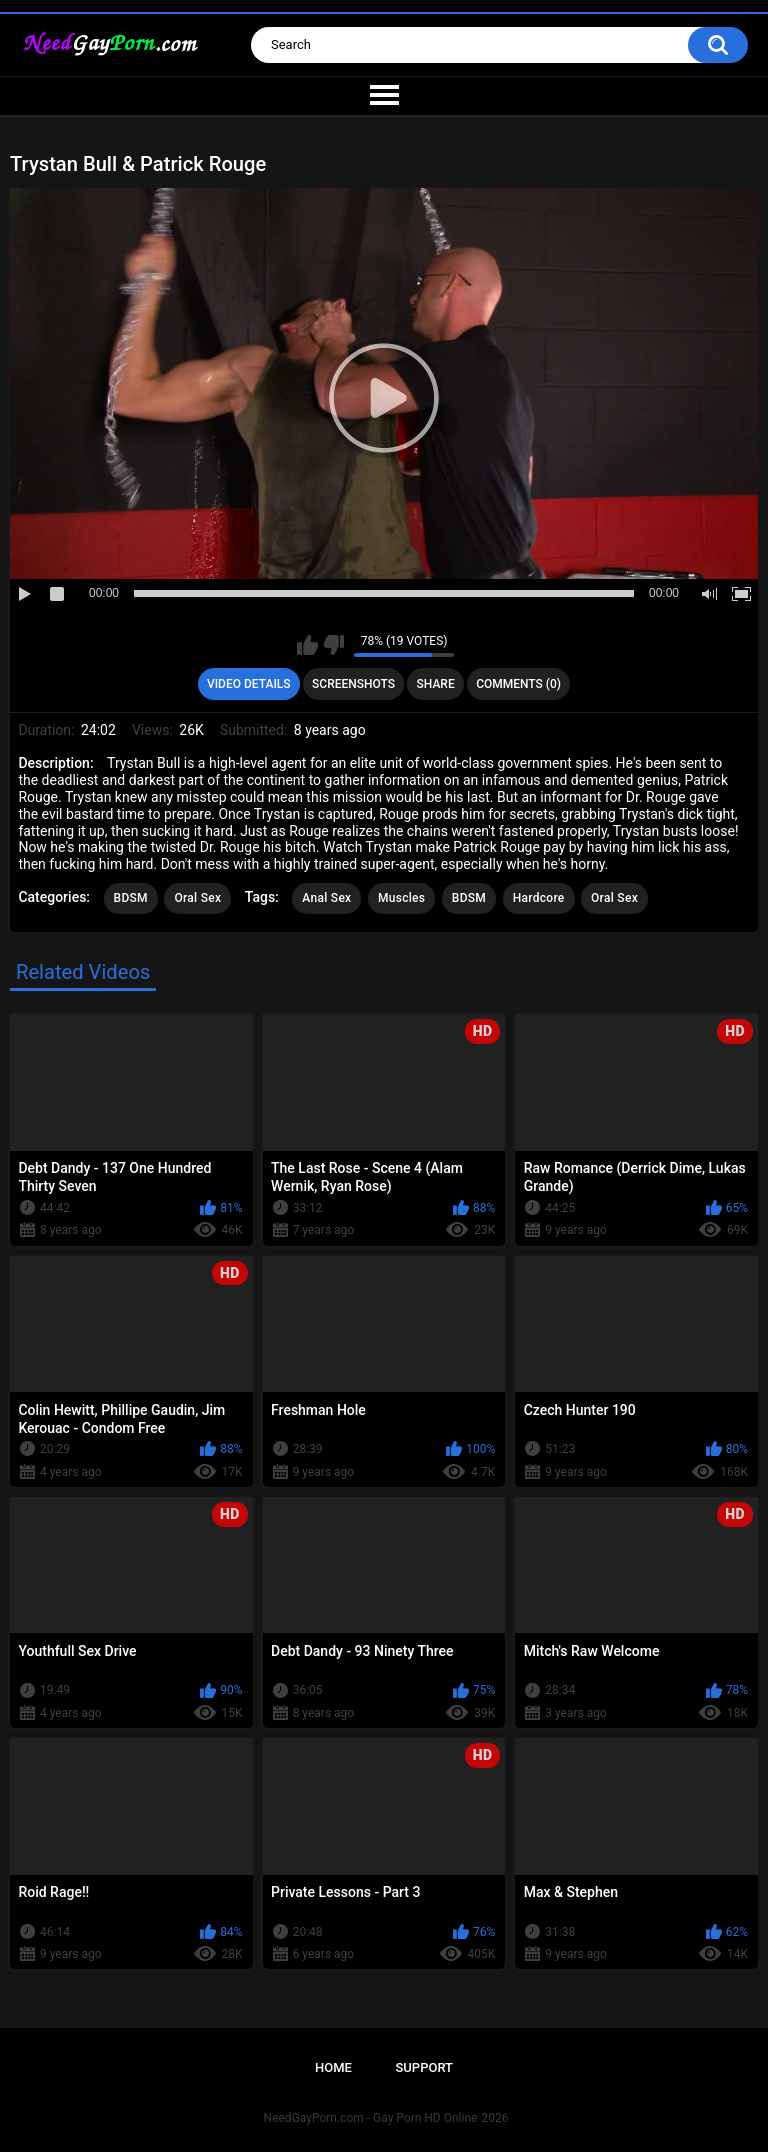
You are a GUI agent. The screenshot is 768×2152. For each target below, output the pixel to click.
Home (333, 2067)
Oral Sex (197, 898)
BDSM (131, 898)
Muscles (401, 898)
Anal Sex (326, 898)
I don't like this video (333, 645)
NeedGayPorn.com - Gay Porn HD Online (371, 2118)
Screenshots (353, 684)
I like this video (307, 645)
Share (436, 684)
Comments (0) (518, 684)
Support (424, 2067)
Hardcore (539, 898)
